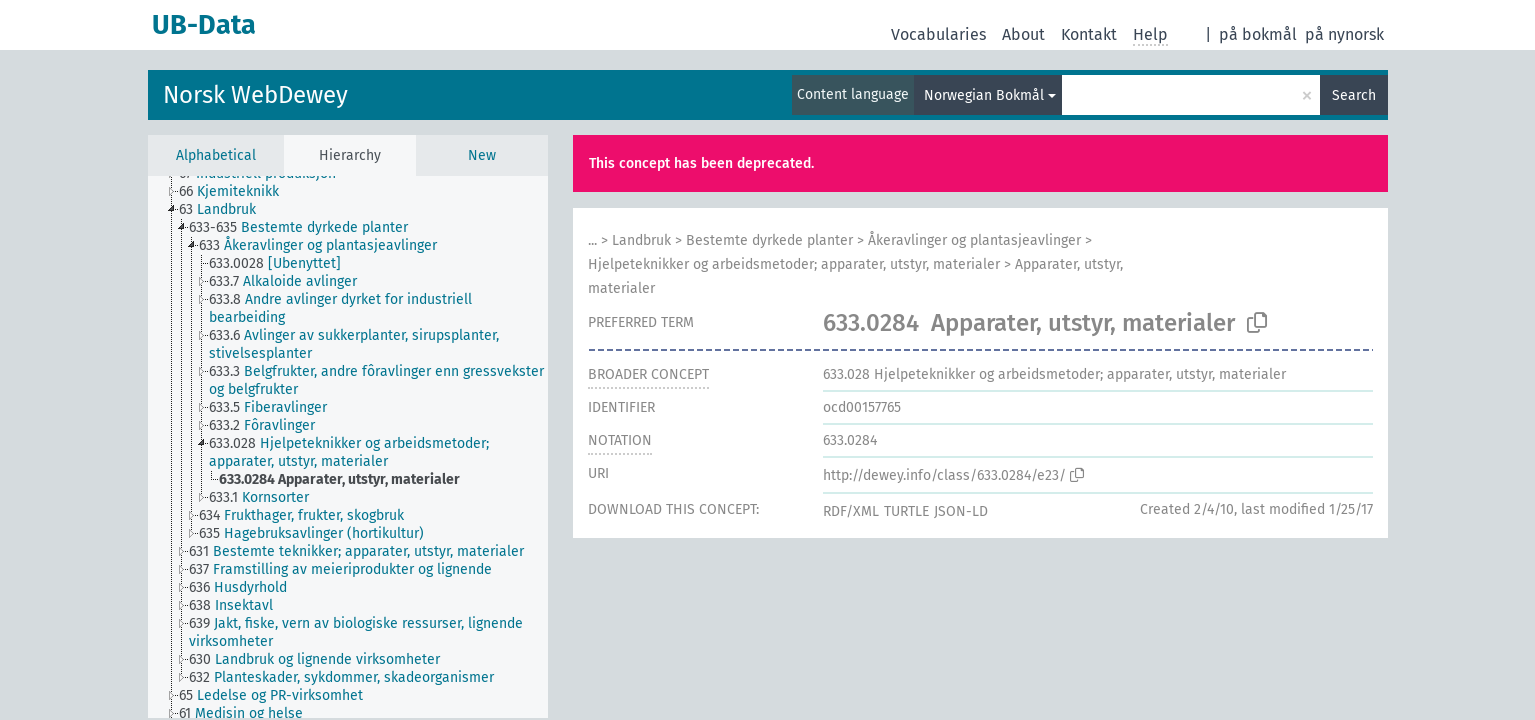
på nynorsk (1344, 34)
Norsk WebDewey (255, 95)
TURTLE (906, 511)
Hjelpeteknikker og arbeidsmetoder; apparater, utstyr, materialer (794, 264)
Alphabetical (216, 155)
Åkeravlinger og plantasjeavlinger (974, 240)
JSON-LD (961, 511)
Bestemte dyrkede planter (769, 240)
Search (1354, 95)
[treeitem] (237, 192)
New (482, 155)
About (1023, 34)
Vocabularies (938, 34)
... (592, 240)
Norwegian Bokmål (984, 95)
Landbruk (641, 240)
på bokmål (1258, 34)
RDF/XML (851, 511)
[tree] (348, 447)
